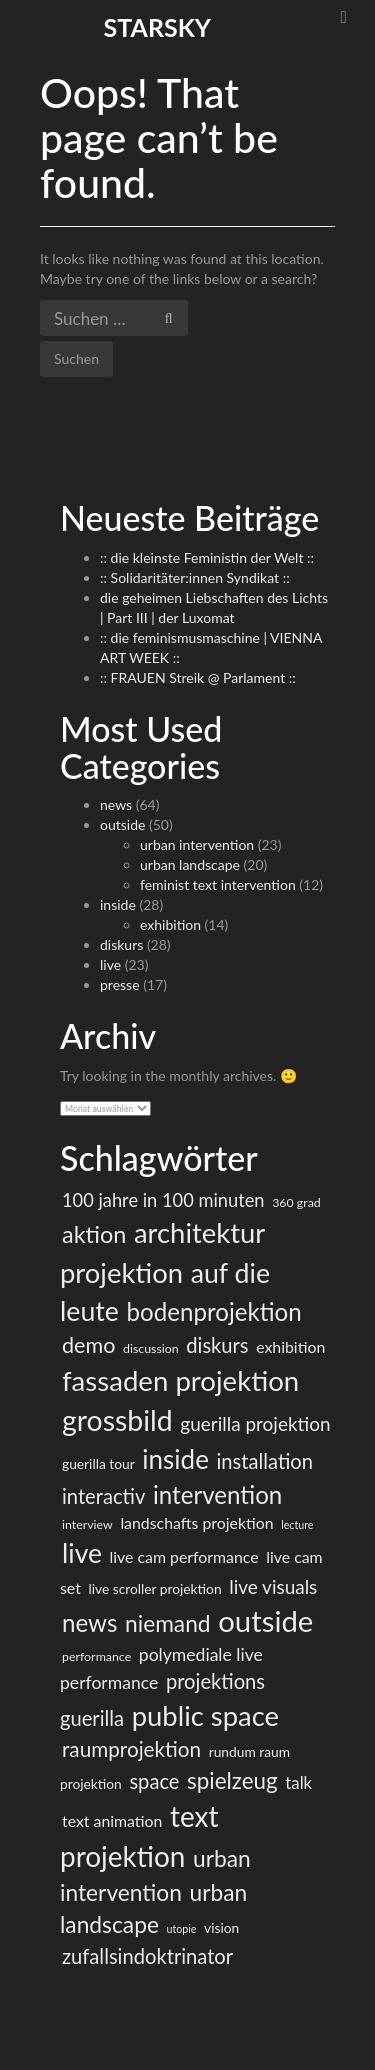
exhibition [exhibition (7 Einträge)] (290, 1346)
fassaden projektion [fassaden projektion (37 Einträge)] (180, 1380)
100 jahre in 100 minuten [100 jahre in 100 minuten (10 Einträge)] (163, 1200)
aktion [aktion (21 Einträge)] (94, 1234)
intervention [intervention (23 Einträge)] (217, 1494)
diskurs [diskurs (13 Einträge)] (217, 1345)
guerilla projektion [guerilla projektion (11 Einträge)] (255, 1423)
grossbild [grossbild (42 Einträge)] (117, 1420)
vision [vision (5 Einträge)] (221, 1927)
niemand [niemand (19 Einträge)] (168, 1623)
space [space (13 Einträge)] (154, 1781)
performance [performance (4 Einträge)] (96, 1656)
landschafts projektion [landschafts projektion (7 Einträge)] (196, 1522)
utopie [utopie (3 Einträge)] (182, 1928)
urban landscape (190, 864)
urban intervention (197, 844)
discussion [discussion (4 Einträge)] (151, 1348)
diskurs (121, 944)
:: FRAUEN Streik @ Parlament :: (198, 677)
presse (120, 984)
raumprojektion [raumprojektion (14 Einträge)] (131, 1749)
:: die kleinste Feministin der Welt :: (207, 557)
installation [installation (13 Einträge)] (264, 1461)
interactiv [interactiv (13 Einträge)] (103, 1496)
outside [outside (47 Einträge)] (265, 1620)
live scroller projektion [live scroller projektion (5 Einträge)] (154, 1588)
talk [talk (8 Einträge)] (298, 1783)
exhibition (170, 924)
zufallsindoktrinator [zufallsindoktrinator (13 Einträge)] (147, 1956)
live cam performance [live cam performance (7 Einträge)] (184, 1556)
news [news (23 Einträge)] (89, 1622)
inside (118, 904)
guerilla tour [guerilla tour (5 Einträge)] (98, 1463)
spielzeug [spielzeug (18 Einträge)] (232, 1780)
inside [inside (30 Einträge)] (175, 1459)
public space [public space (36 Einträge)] (205, 1715)
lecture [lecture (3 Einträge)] (297, 1524)
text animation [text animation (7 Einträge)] (112, 1820)
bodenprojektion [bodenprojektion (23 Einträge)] (214, 1311)
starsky (157, 27)
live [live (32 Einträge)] (82, 1553)
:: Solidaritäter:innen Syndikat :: (195, 577)
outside (122, 824)
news (116, 804)
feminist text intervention (218, 884)
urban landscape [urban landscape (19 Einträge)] (153, 1909)
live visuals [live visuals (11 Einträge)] (273, 1586)
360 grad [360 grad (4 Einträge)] (296, 1202)
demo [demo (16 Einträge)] (88, 1345)
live (110, 964)
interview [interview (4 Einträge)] (87, 1524)
